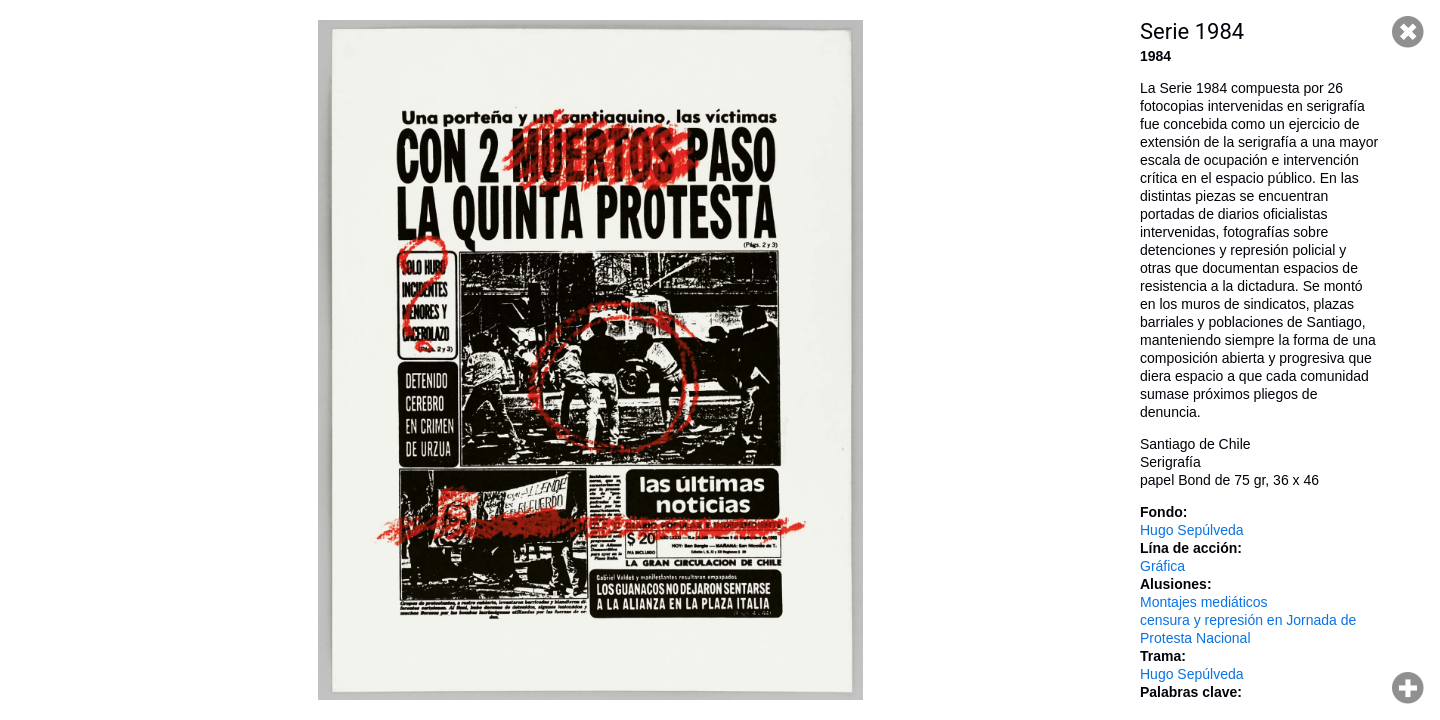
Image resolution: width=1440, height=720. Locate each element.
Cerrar (1408, 32)
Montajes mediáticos (1204, 602)
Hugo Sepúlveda (1192, 530)
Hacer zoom (1408, 688)
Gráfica (1162, 566)
